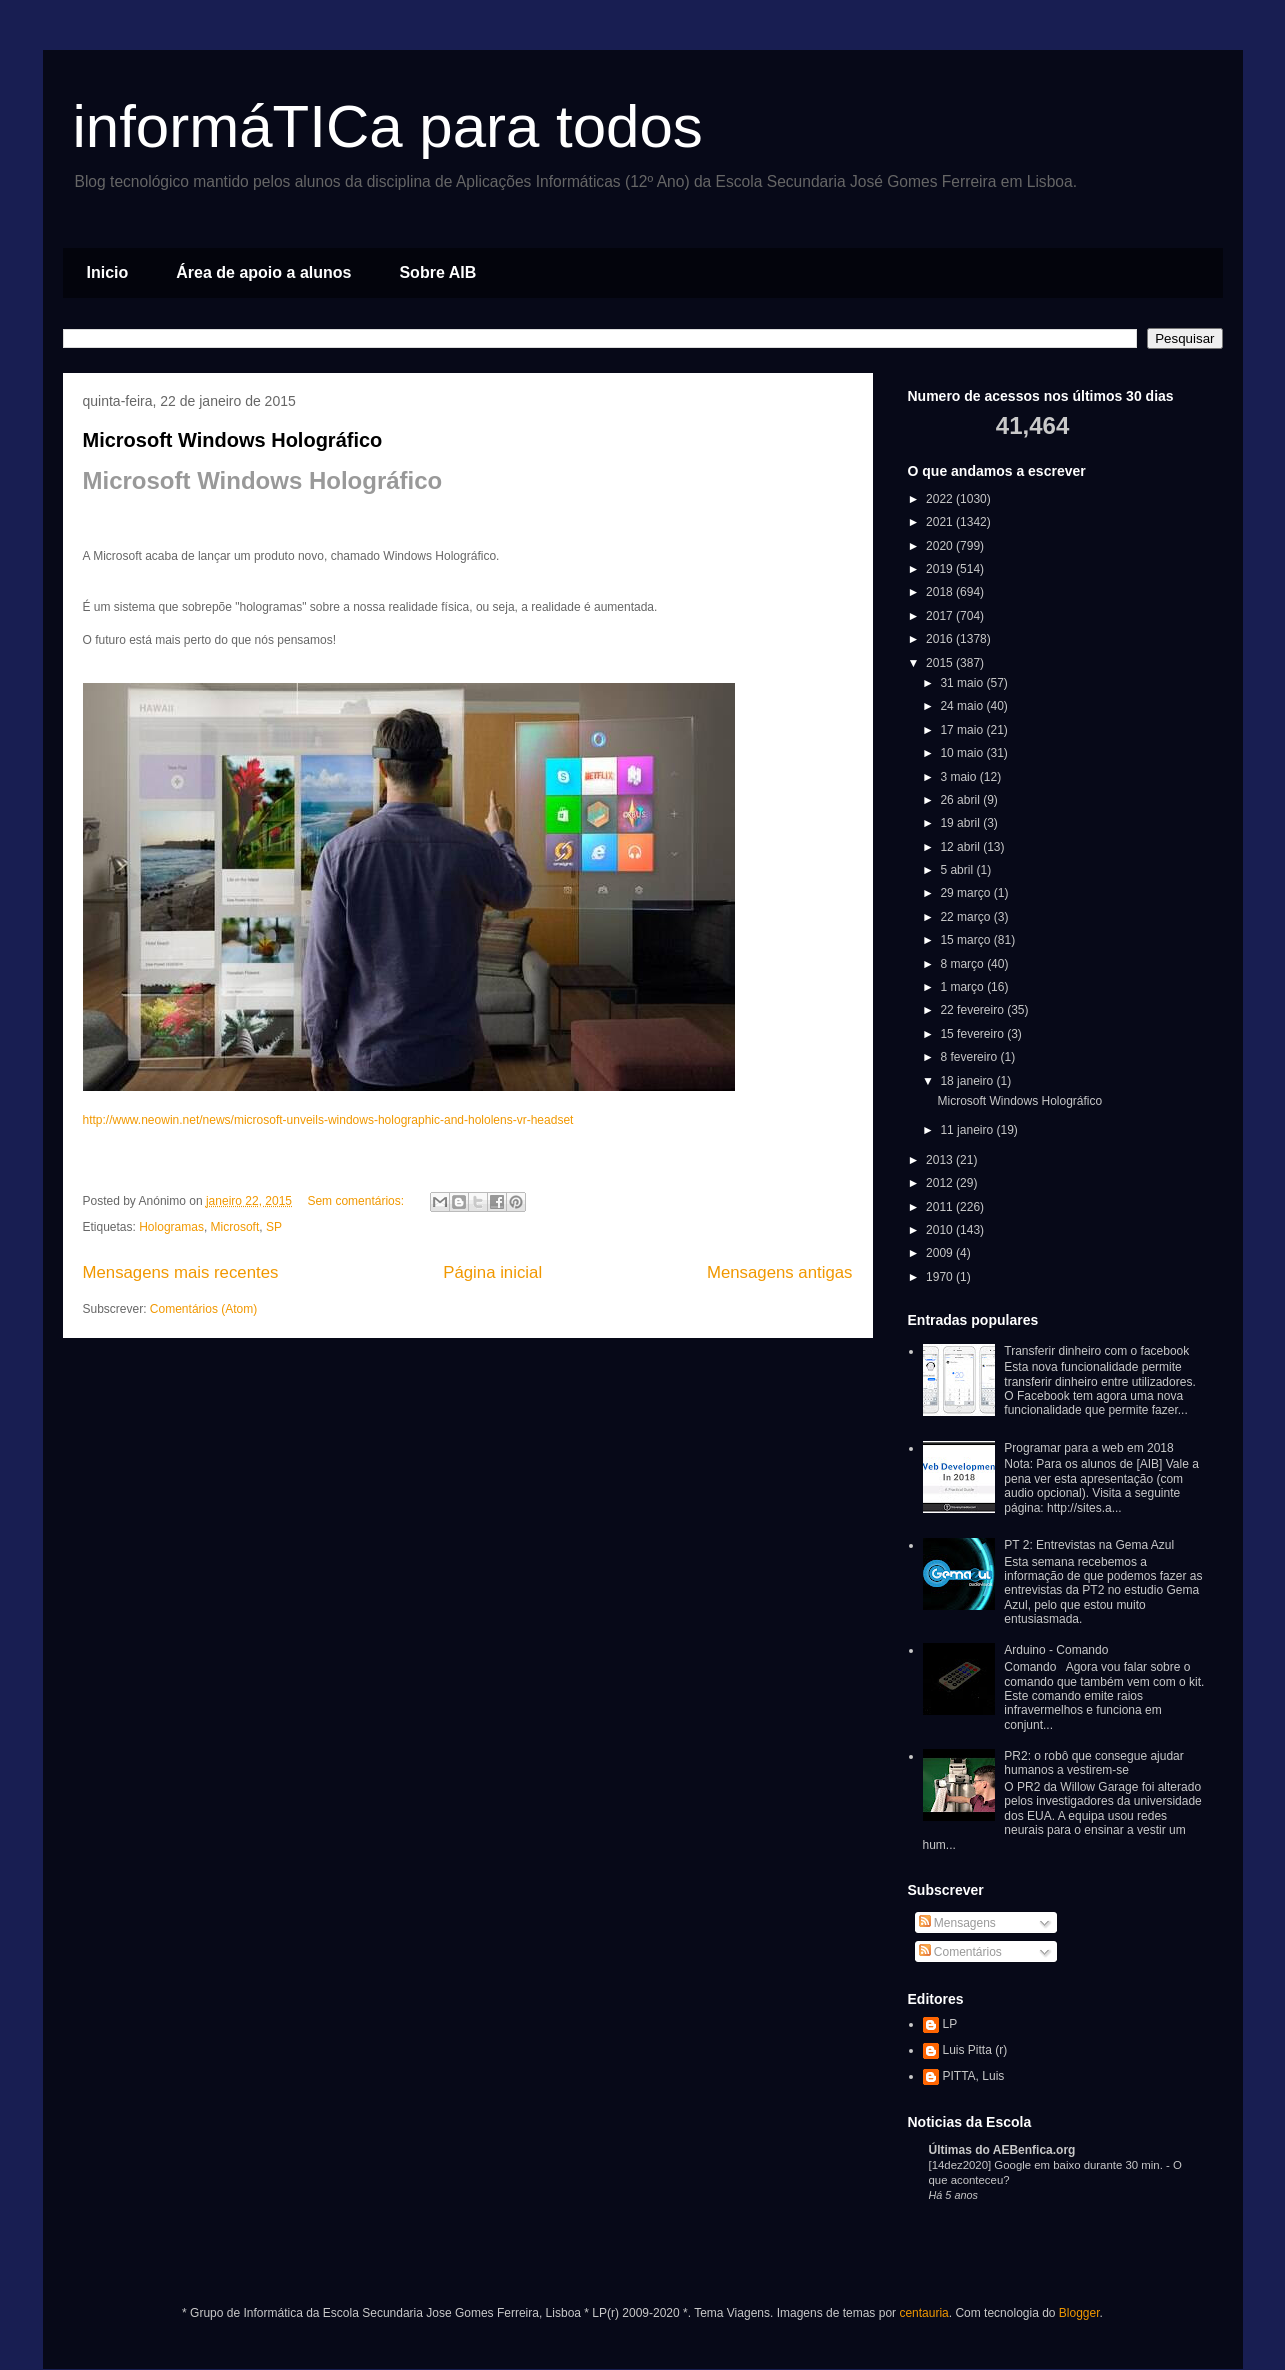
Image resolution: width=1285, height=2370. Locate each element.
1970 (941, 1277)
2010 (941, 1230)
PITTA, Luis (974, 2076)
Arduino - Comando (1056, 1650)
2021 (941, 522)
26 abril (961, 800)
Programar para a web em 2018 (1088, 1448)
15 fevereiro (973, 1034)
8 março (963, 964)
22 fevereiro (973, 1010)
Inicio (108, 272)
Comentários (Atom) (203, 1309)
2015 (941, 663)
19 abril (961, 823)
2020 (941, 546)
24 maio (963, 706)
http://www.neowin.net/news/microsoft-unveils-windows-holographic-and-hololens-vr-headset (328, 1120)
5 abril (958, 870)
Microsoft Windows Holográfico (233, 440)
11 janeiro (968, 1130)
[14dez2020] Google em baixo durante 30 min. (1047, 2165)
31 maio (963, 683)
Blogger (1079, 2313)
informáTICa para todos (388, 126)
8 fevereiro (970, 1057)
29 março (966, 893)
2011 (941, 1207)
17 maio (963, 730)
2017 (941, 616)
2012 (941, 1183)
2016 (941, 639)
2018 (941, 592)
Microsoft (235, 1227)
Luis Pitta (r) (975, 2050)
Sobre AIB (437, 272)
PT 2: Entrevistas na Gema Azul (1089, 1545)
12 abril (961, 847)
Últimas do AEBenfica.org (1002, 2150)
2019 (941, 569)
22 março (966, 917)
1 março (963, 987)
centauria (923, 2313)
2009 (941, 1253)
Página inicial (492, 1272)
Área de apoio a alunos (263, 272)
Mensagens (957, 1923)
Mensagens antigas (780, 1272)
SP (274, 1227)
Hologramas (171, 1227)
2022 (941, 499)
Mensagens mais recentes (181, 1272)
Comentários (960, 1952)
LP (950, 2024)
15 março (966, 940)
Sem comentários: (357, 1201)
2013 (941, 1160)
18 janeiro (968, 1081)
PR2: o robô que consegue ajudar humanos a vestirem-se (1093, 1763)
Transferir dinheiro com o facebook (1096, 1351)
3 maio (959, 777)
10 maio (963, 753)
